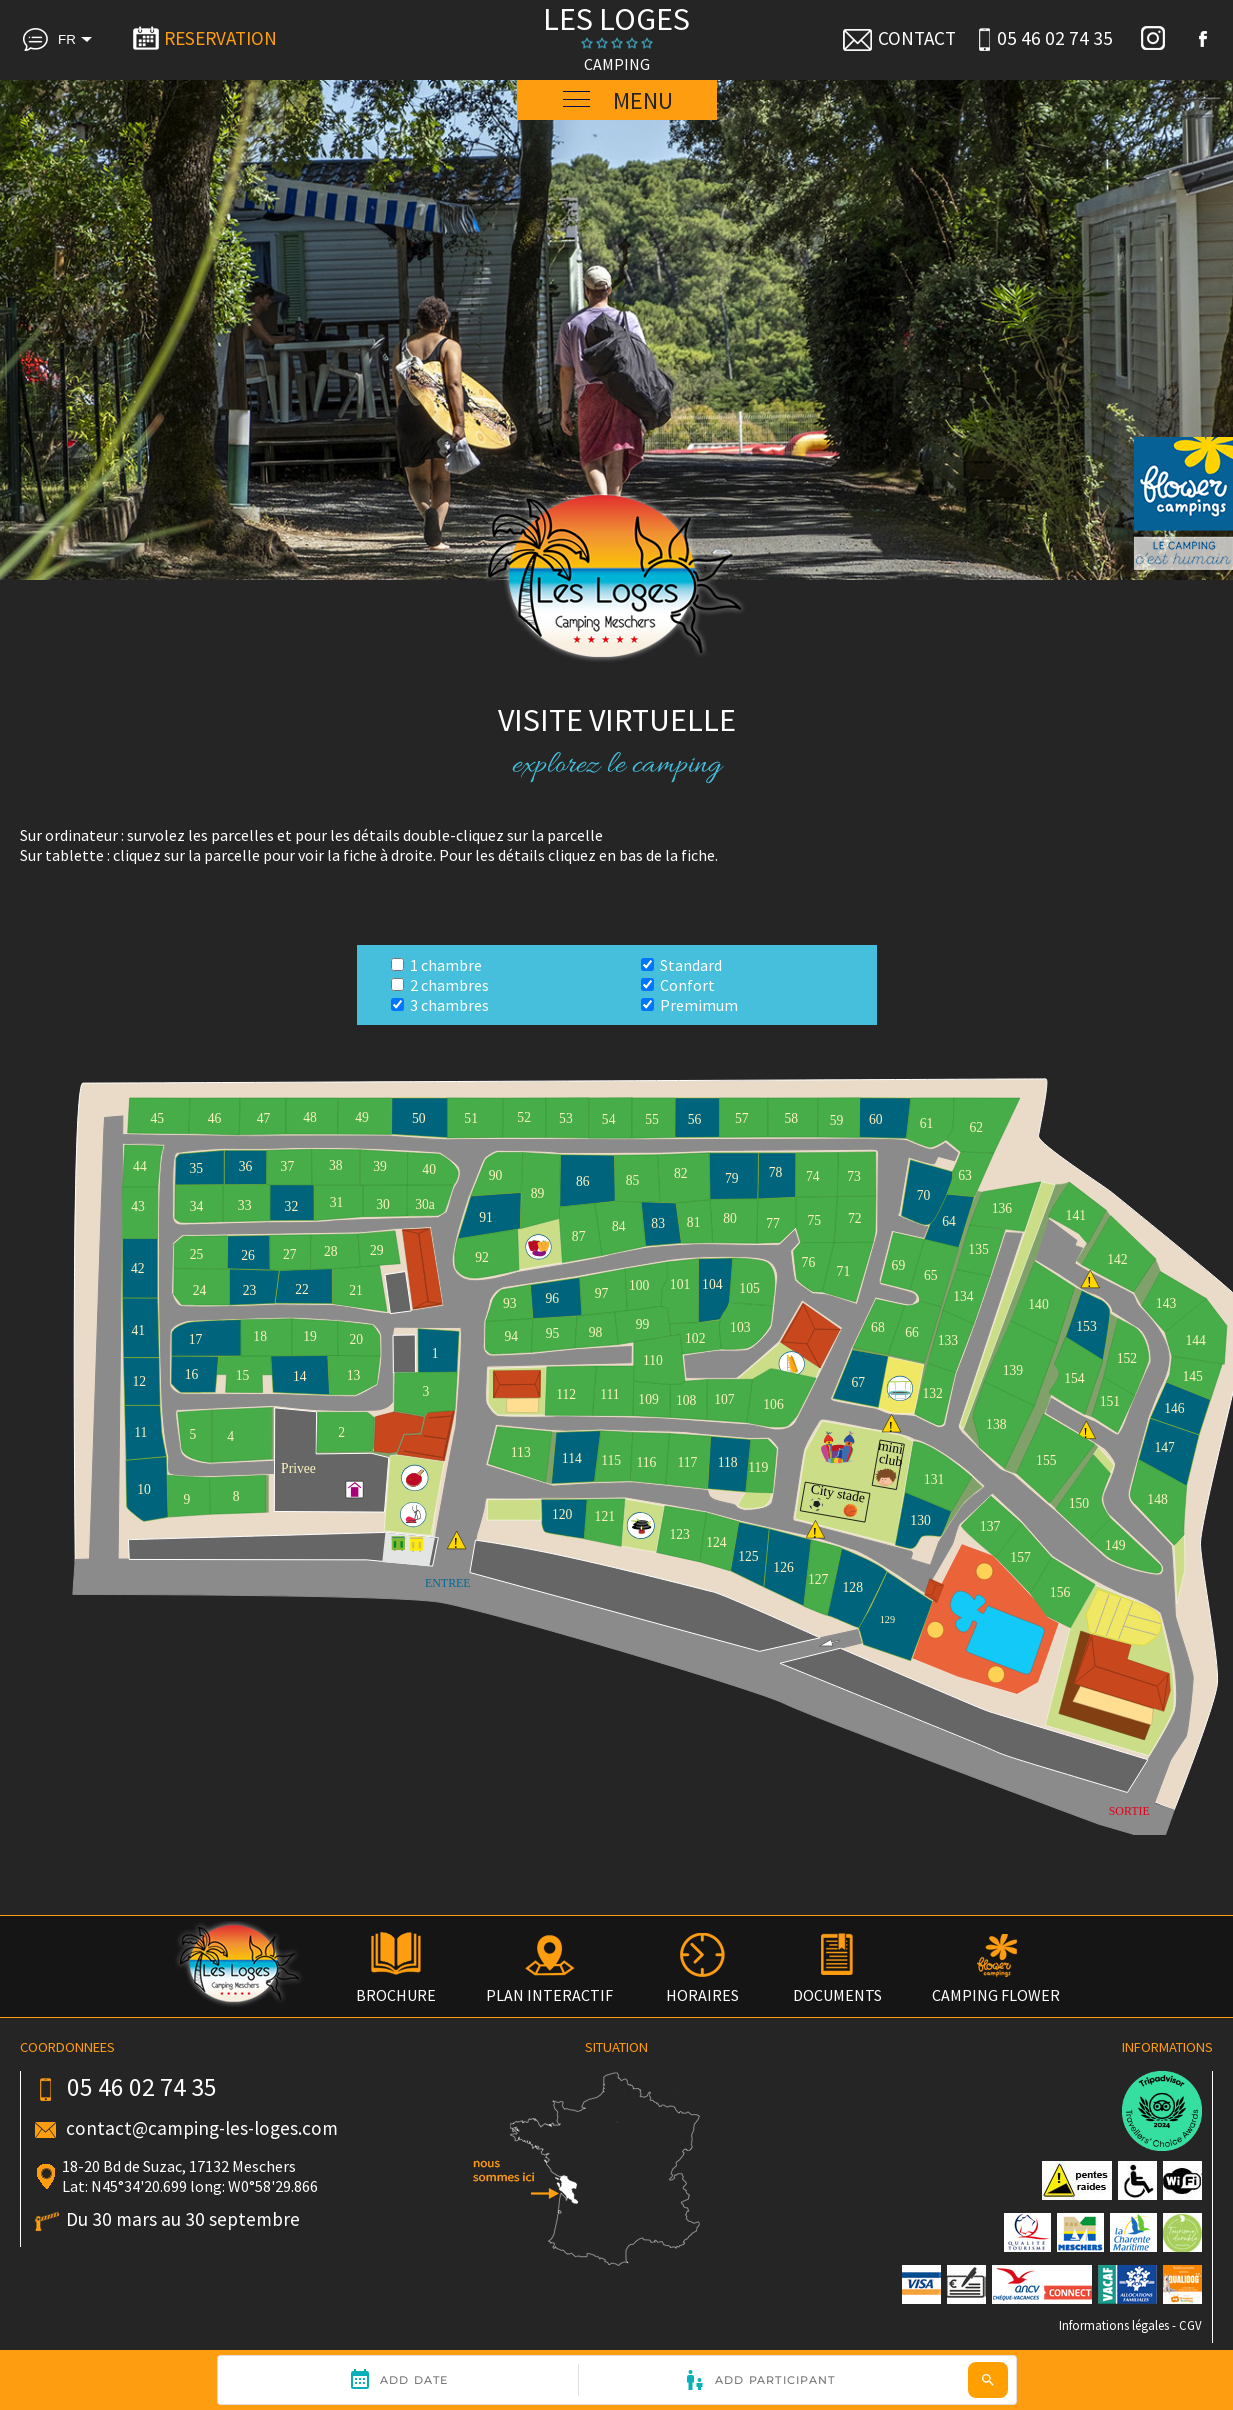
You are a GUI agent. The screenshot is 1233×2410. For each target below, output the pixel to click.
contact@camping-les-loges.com (202, 2128)
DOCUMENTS (837, 1985)
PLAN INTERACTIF (549, 1985)
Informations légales (1114, 2325)
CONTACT (898, 38)
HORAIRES (702, 1985)
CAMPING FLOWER (996, 1985)
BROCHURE (396, 1985)
